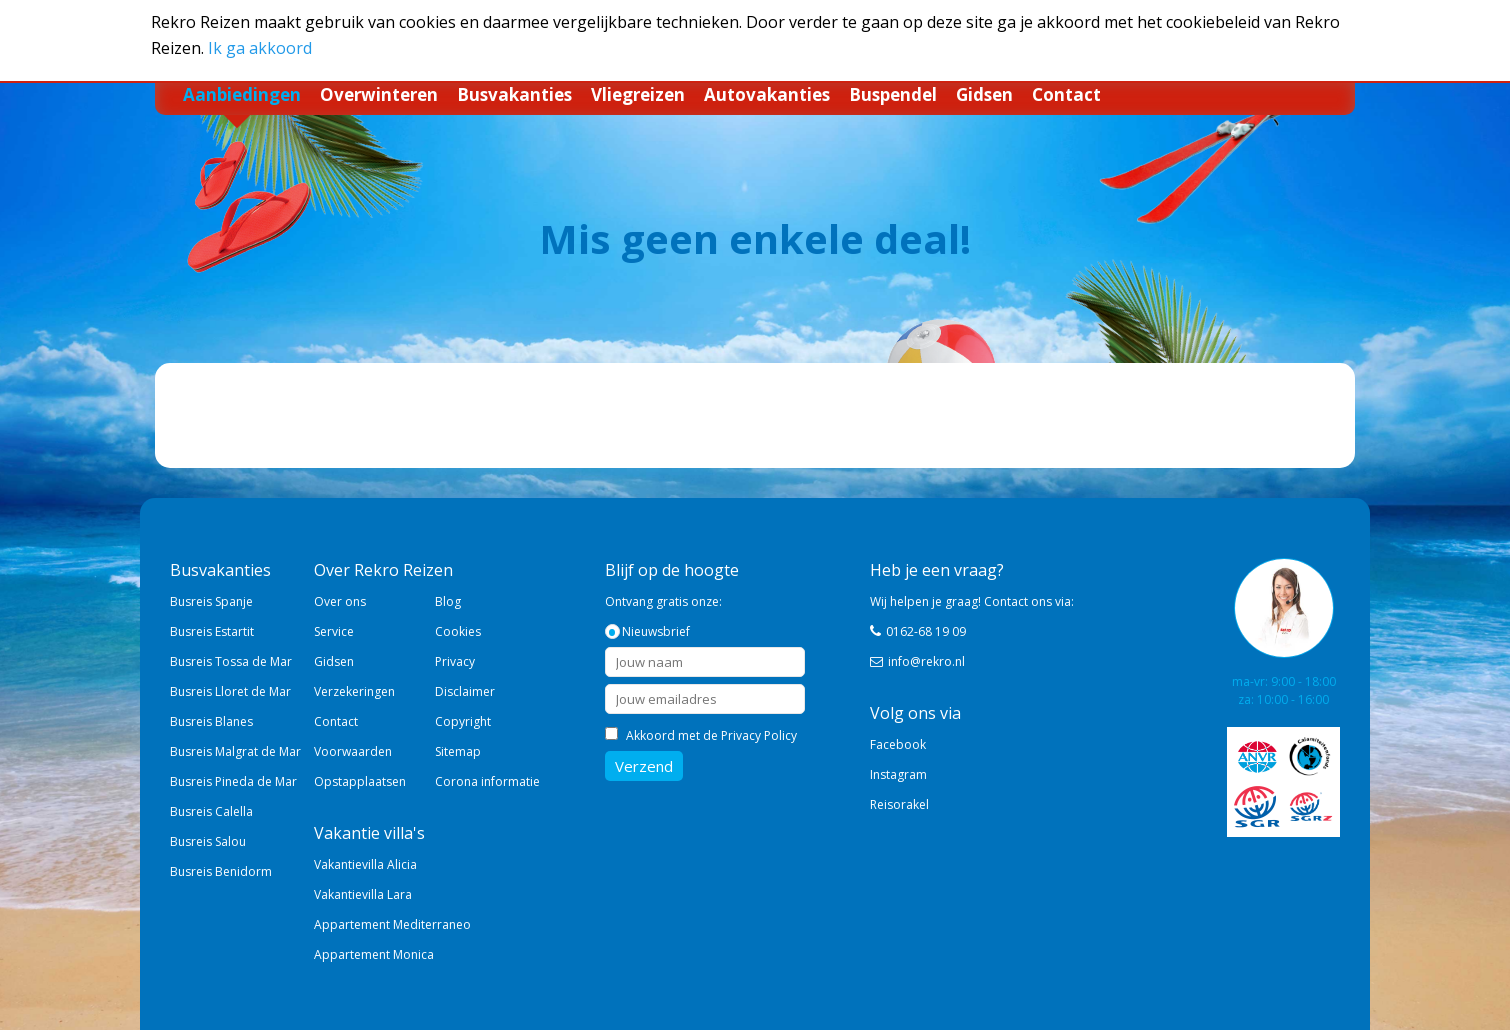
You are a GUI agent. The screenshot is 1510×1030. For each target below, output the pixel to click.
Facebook (898, 744)
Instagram (898, 774)
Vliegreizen (638, 94)
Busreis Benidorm (221, 871)
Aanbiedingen (242, 94)
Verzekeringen (354, 691)
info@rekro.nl (926, 661)
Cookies (458, 631)
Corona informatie (487, 781)
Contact (1066, 94)
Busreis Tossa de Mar (231, 661)
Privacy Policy (759, 735)
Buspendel (893, 94)
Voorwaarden (353, 751)
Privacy (455, 661)
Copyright (463, 721)
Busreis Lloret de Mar (230, 691)
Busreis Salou (208, 841)
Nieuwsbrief (656, 631)
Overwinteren (379, 94)
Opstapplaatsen (360, 781)
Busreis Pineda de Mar (233, 781)
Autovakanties (767, 94)
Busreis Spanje (211, 601)
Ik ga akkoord (260, 48)
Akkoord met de (711, 735)
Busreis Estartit (212, 631)
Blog (448, 601)
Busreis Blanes (211, 721)
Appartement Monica (374, 954)
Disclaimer (465, 691)
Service (334, 631)
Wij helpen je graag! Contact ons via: (972, 601)
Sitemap (458, 751)
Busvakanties (514, 94)
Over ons (340, 601)
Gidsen (984, 94)
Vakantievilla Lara (363, 894)
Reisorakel (899, 804)
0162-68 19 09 (926, 631)
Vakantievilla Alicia (365, 864)
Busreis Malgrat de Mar (235, 751)
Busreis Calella (211, 811)
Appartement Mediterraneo (392, 924)
